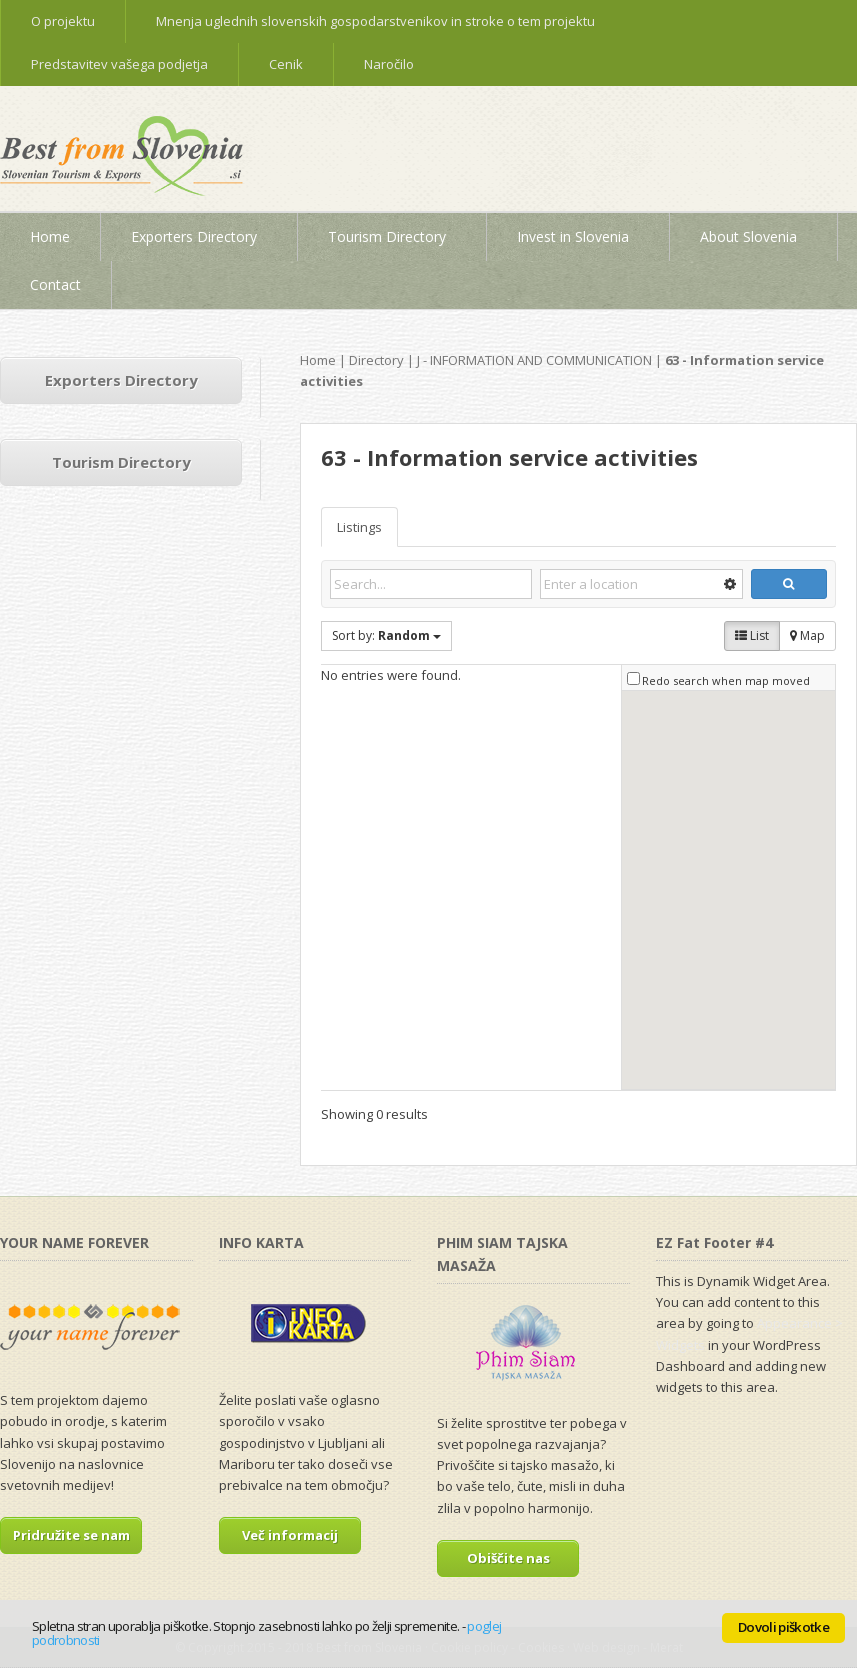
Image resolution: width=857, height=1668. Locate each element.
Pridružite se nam (71, 1535)
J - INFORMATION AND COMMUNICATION (534, 360)
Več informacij (290, 1535)
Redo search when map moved (726, 680)
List (752, 635)
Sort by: (386, 635)
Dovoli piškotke (783, 1627)
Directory (376, 360)
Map (807, 635)
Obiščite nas (508, 1558)
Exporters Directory (121, 380)
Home (318, 360)
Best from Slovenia (130, 163)
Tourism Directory (121, 462)
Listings (359, 527)
